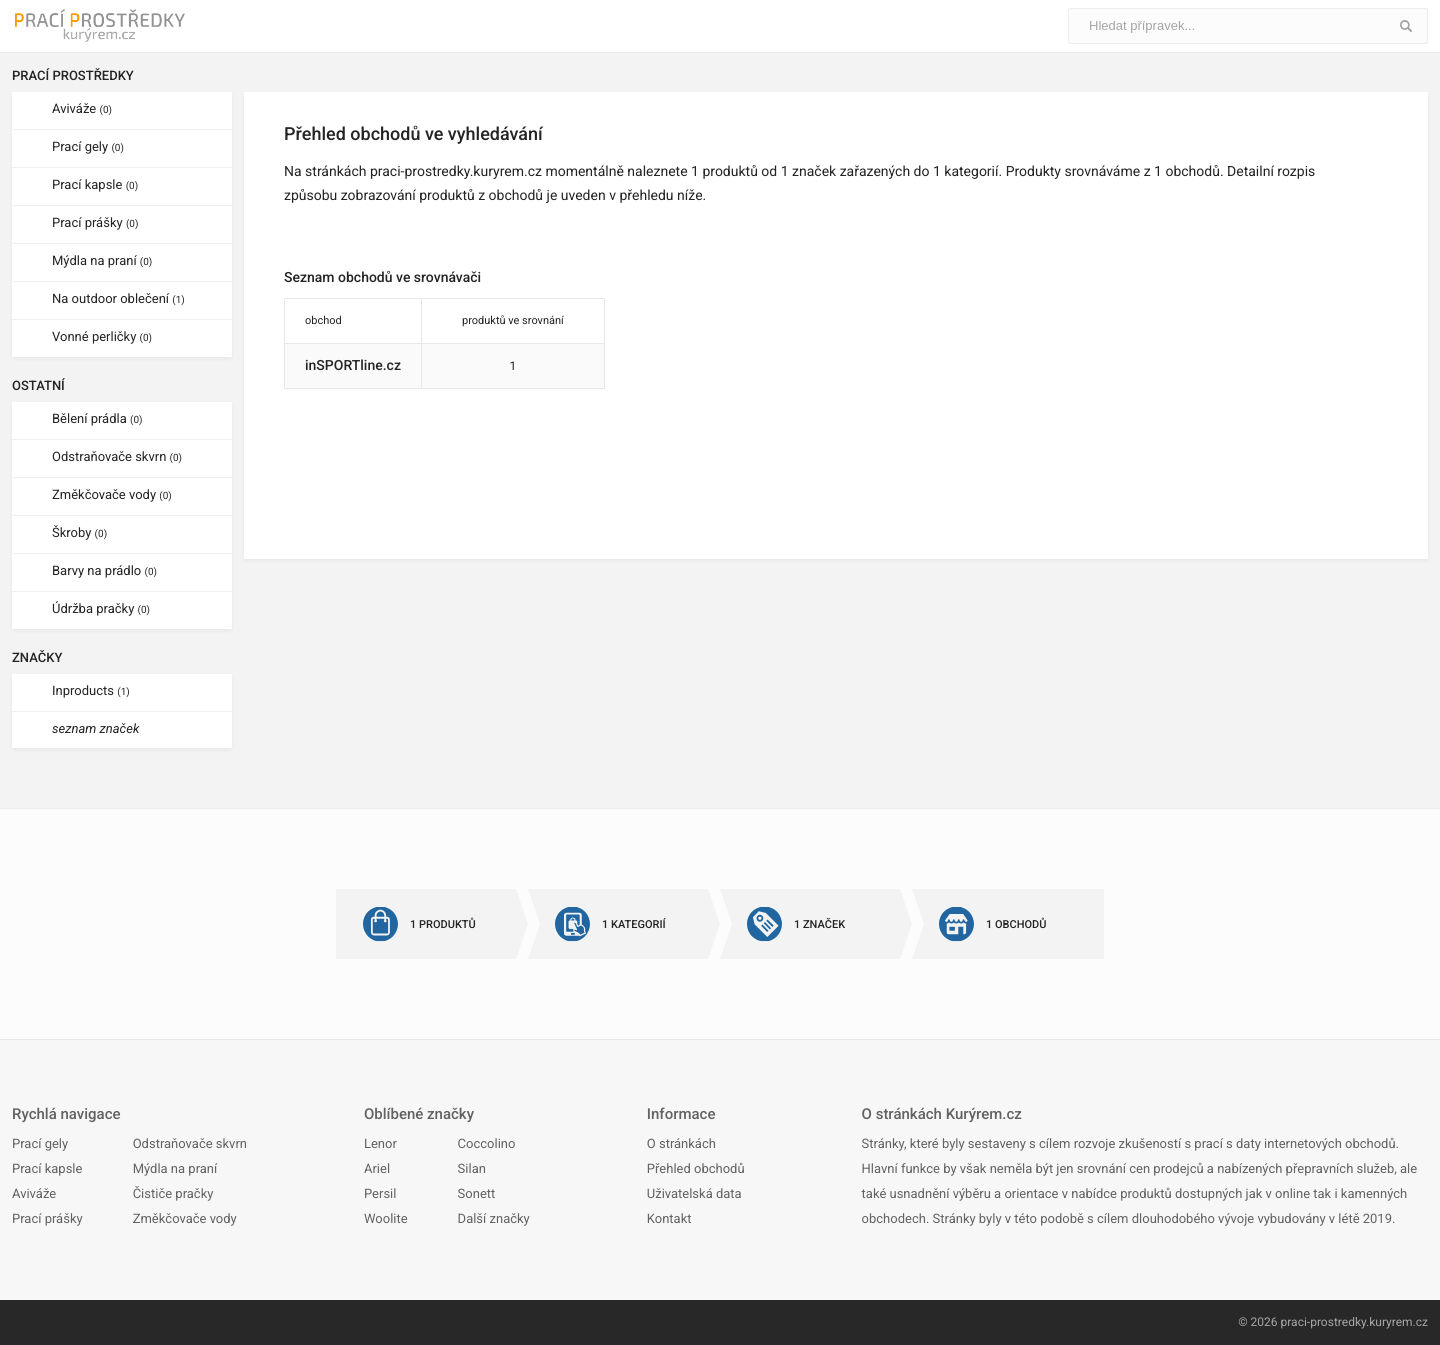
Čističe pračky (173, 1194)
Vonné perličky (102, 337)
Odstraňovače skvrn (117, 457)
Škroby (79, 533)
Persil (380, 1194)
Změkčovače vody (112, 495)
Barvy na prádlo (104, 571)
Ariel (377, 1169)
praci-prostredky (1323, 1322)
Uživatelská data (694, 1194)
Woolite (386, 1219)
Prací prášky (95, 223)
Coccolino (487, 1144)
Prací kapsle (95, 185)
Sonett (477, 1194)
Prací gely (88, 147)
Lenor (380, 1144)
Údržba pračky (101, 609)
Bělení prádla (97, 419)
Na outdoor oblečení (118, 299)
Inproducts (91, 691)
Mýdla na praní (102, 261)
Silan (472, 1169)
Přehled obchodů (696, 1169)
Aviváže (82, 109)
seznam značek (95, 729)
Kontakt (669, 1219)
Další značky (494, 1219)
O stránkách (681, 1144)
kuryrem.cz (1398, 1322)
